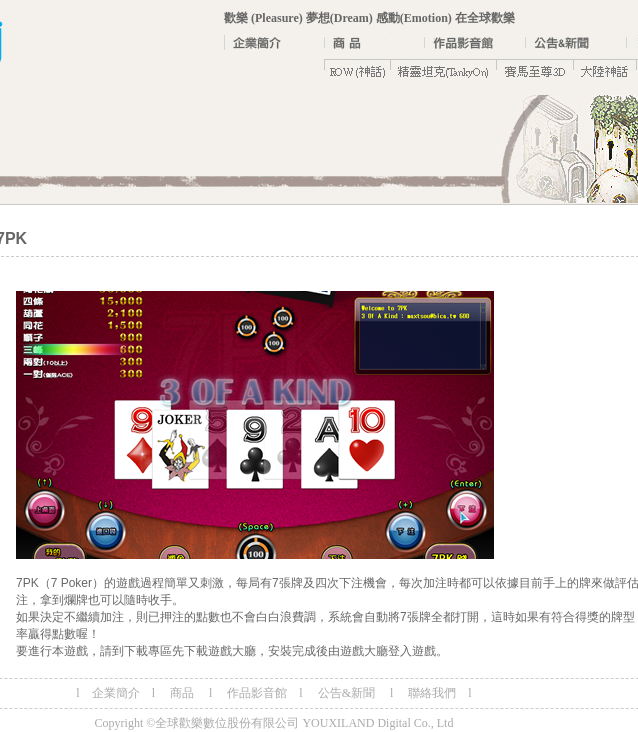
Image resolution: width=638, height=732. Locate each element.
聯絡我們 (432, 693)
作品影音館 (257, 693)
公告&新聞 (348, 693)
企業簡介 (116, 693)
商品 (182, 693)
